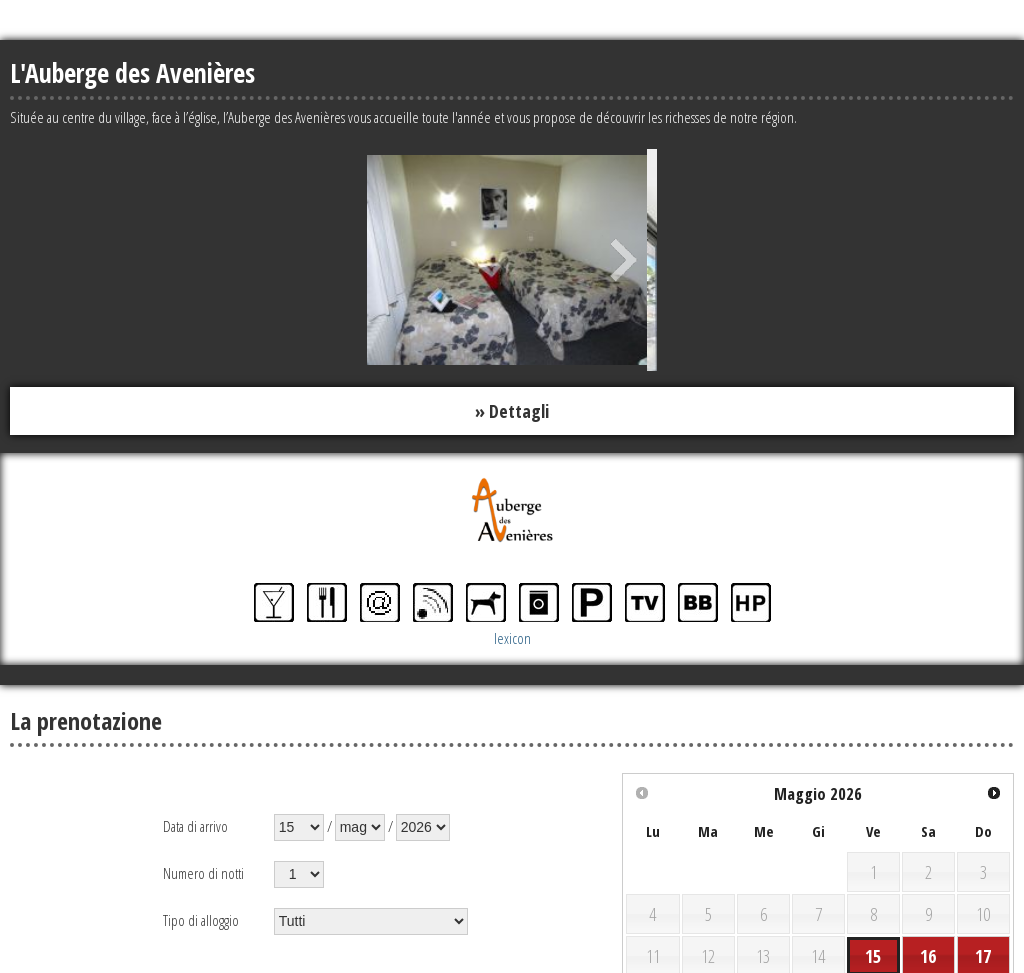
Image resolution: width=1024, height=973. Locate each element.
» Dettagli (512, 411)
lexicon (512, 638)
